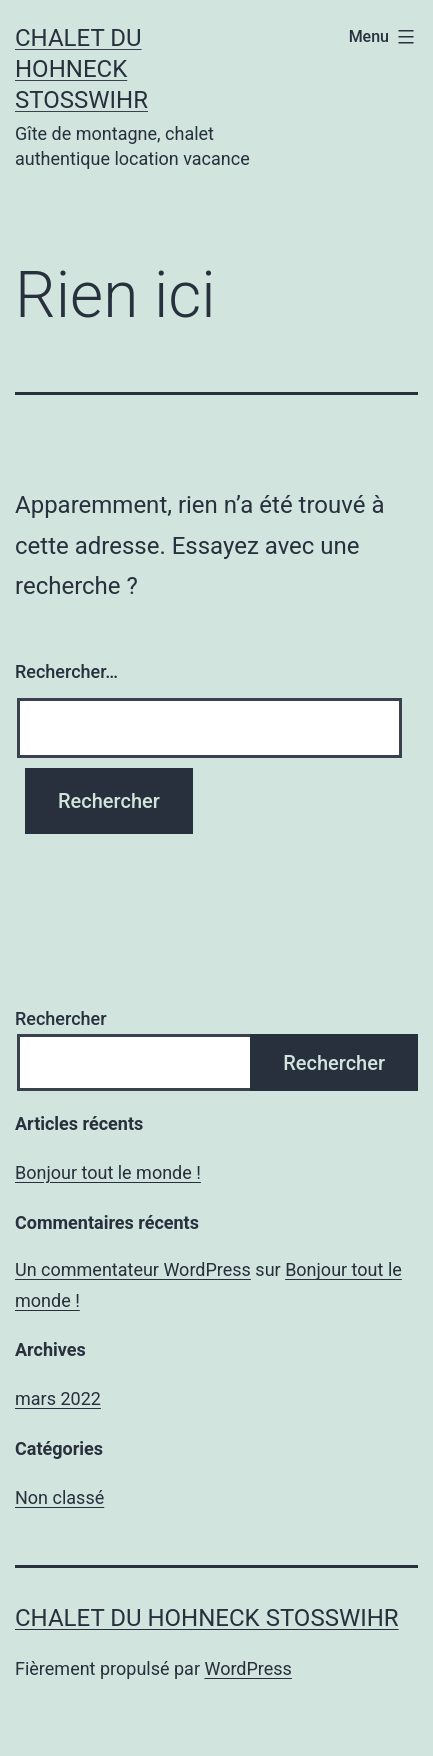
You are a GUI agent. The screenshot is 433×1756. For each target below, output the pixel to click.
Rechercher (61, 1018)
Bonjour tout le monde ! (108, 1172)
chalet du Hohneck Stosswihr (81, 69)
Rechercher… (66, 671)
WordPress (247, 1668)
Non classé (59, 1497)
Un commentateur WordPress (133, 1269)
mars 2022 (58, 1398)
